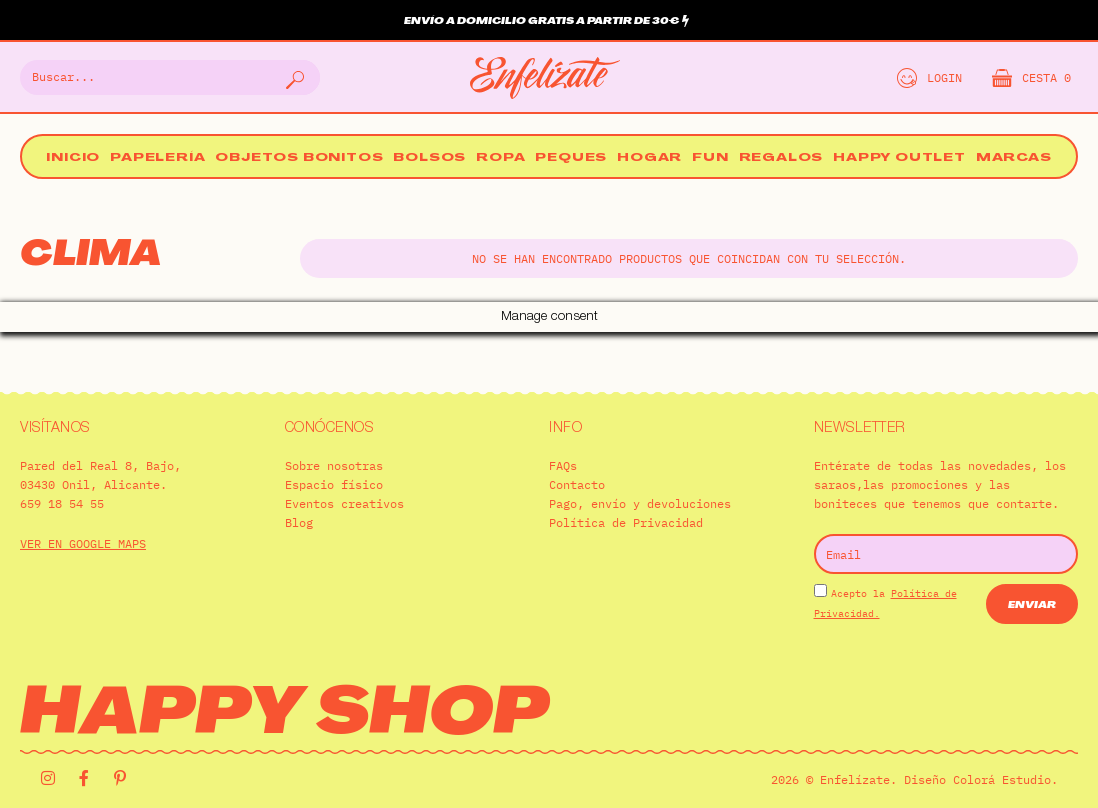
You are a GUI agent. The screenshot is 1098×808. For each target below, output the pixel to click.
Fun (710, 158)
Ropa (500, 158)
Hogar (649, 158)
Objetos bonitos (299, 158)
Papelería (157, 158)
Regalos (781, 158)
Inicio (73, 158)
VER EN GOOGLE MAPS (83, 513)
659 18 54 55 (62, 473)
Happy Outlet (899, 158)
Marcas (1014, 158)
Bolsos (429, 158)
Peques (571, 158)
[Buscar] (293, 77)
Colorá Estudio (1002, 749)
